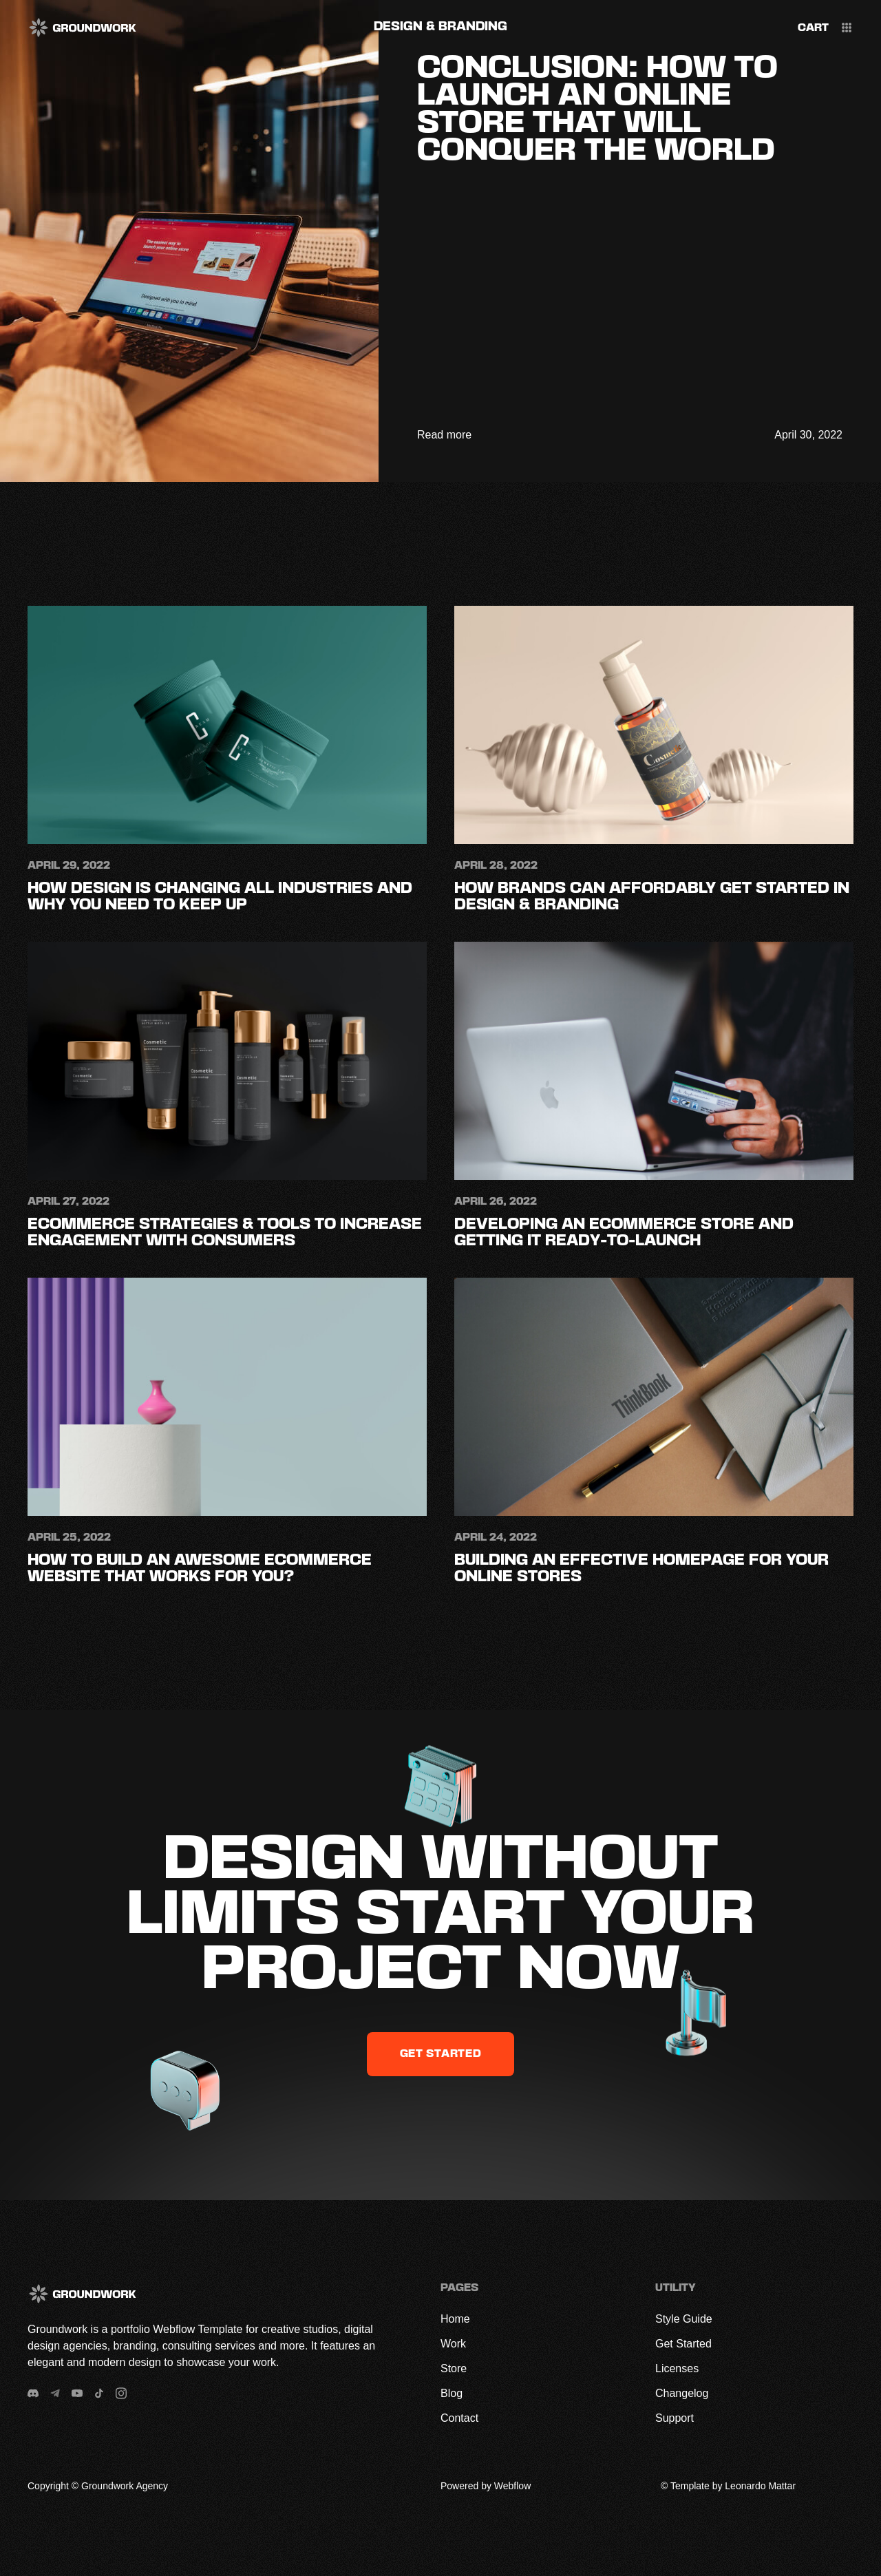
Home (455, 2319)
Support (674, 2418)
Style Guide (683, 2319)
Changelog (681, 2393)
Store (453, 2368)
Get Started (683, 2344)
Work (453, 2344)
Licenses (677, 2368)
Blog (451, 2393)
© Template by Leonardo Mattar (728, 2485)
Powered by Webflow (485, 2485)
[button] (813, 28)
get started (441, 2054)
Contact (459, 2418)
